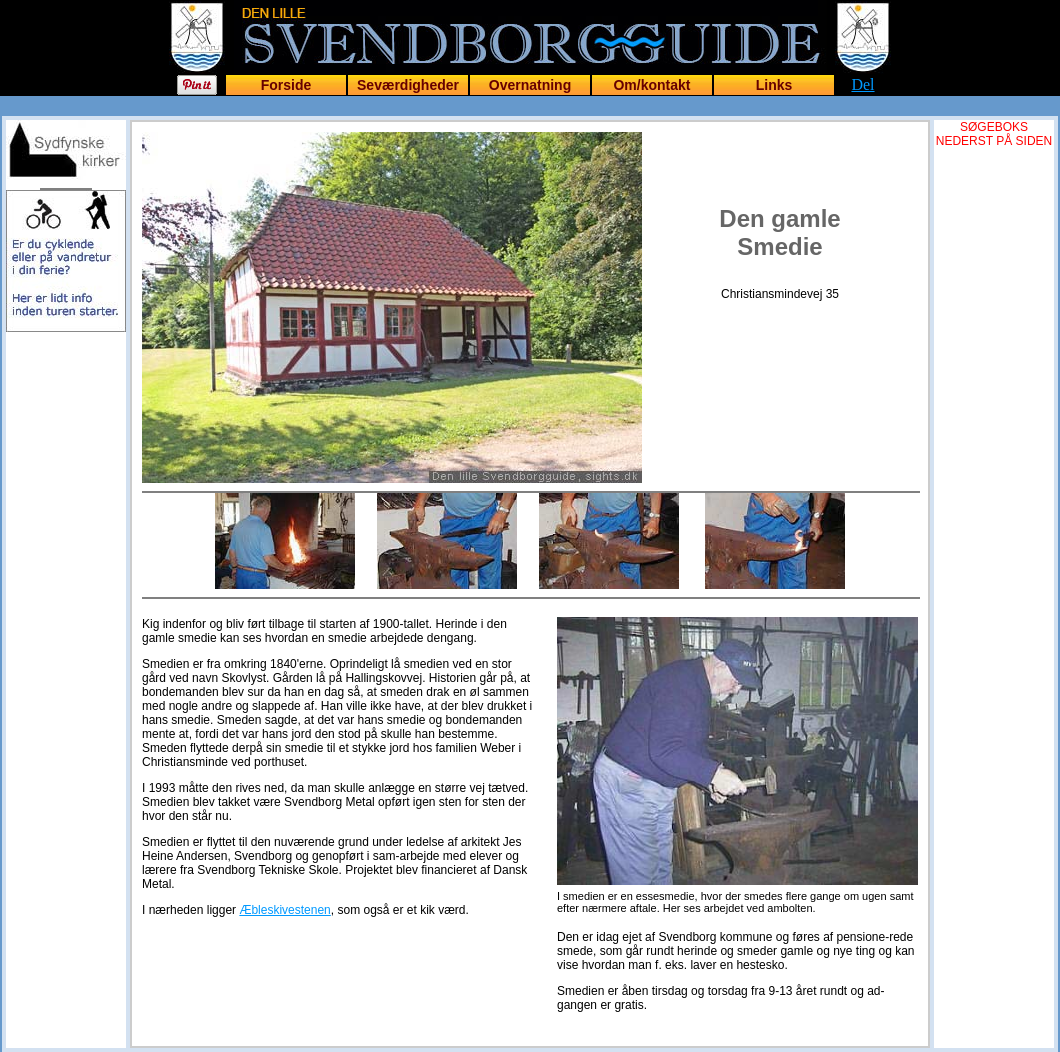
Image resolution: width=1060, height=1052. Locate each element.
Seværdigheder (408, 85)
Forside (286, 85)
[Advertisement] (66, 452)
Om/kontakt (651, 85)
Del (862, 84)
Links (774, 85)
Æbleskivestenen (284, 910)
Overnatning (530, 85)
